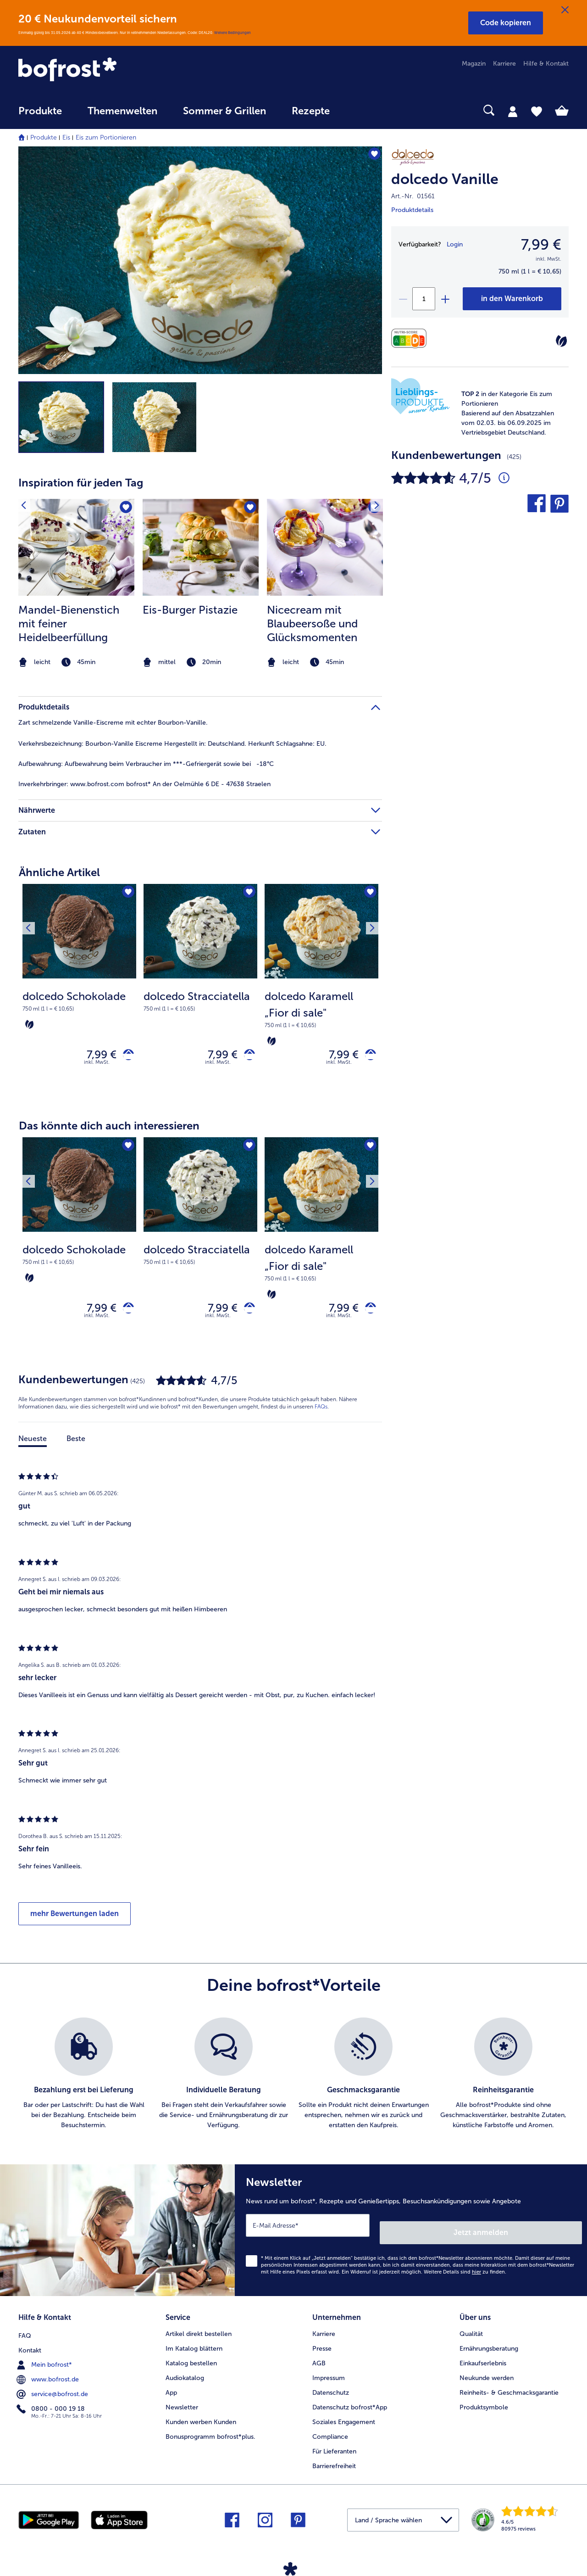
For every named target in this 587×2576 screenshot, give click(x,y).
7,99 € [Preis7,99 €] (541, 244)
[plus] (445, 298)
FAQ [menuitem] (24, 2331)
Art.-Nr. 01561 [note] (413, 196)
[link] (100, 70)
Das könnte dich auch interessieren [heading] (109, 1129)
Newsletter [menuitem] (182, 2404)
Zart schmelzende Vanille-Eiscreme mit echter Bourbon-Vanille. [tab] (113, 722)
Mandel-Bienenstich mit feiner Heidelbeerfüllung (68, 623)
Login (455, 244)
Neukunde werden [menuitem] (487, 2375)
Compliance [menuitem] (330, 2434)
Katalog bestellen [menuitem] (191, 2360)
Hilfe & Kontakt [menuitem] (546, 63)
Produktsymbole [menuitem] (484, 2404)
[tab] (512, 111)
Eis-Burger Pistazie (190, 609)
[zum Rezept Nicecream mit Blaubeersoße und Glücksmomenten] (325, 547)
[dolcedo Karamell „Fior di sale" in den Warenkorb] (367, 1057)
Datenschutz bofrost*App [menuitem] (349, 2404)
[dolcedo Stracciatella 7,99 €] (200, 992)
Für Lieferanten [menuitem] (334, 2449)
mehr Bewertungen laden (74, 1921)
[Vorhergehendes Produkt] (31, 893)
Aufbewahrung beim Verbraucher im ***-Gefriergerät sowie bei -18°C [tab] (146, 764)
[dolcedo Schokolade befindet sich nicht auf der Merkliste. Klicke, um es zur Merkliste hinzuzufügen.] (126, 894)
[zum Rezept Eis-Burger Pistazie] (200, 547)
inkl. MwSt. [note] (97, 1066)
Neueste (32, 1446)
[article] (200, 566)
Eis (66, 137)
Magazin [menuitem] (474, 63)
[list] (293, 2082)
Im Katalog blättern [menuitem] (194, 2346)
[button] (505, 22)
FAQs (321, 1415)
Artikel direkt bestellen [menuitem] (199, 2331)
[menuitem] (40, 115)
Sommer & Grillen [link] (224, 111)
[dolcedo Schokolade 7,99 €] (79, 992)
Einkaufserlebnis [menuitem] (483, 2360)
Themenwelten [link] (122, 111)
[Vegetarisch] (561, 341)
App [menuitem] (171, 2390)
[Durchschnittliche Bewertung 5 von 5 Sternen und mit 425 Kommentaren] (503, 478)
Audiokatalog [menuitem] (185, 2375)
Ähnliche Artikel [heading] (59, 872)
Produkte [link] (40, 111)
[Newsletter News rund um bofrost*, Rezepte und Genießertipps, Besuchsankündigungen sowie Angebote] (411, 2235)
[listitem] (76, 584)
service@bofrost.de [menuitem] (53, 2389)
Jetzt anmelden (542, 2233)
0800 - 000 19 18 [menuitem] (51, 2404)
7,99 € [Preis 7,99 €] (95, 1056)
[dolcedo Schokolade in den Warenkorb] (125, 1057)
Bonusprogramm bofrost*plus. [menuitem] (210, 2434)
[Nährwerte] (411, 338)
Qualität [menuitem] (471, 2331)
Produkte (43, 137)
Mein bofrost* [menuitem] (45, 2360)
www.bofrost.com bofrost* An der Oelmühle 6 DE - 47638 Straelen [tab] (144, 784)
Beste (75, 1446)
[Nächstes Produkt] (368, 893)
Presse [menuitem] (322, 2346)
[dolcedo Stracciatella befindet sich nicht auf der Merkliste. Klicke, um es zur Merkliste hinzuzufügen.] (247, 894)
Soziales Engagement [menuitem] (343, 2419)
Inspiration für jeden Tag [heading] (80, 482)
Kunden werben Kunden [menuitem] (201, 2419)
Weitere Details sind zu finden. (465, 2273)
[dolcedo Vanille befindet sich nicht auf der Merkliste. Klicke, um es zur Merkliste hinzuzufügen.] (371, 156)
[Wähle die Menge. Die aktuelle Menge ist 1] (423, 298)
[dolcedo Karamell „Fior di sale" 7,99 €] (321, 992)
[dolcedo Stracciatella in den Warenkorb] (246, 1057)
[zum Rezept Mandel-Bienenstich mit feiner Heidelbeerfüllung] (76, 547)
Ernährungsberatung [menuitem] (489, 2346)
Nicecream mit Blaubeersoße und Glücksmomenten (312, 623)
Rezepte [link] (311, 111)
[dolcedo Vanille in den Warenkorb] (512, 298)
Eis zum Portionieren (106, 137)
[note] (509, 413)
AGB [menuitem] (319, 2360)
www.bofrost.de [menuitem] (48, 2375)
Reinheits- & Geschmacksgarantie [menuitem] (509, 2390)
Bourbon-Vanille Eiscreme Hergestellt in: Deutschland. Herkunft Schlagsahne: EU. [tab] (172, 744)
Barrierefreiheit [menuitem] (334, 2463)
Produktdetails (412, 210)
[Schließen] (565, 10)
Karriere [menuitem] (504, 63)
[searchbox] (361, 110)
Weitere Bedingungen (232, 32)
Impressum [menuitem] (328, 2375)
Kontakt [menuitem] (29, 2346)
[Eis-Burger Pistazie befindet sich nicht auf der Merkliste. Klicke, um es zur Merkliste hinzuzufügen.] (249, 509)
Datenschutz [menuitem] (330, 2390)
